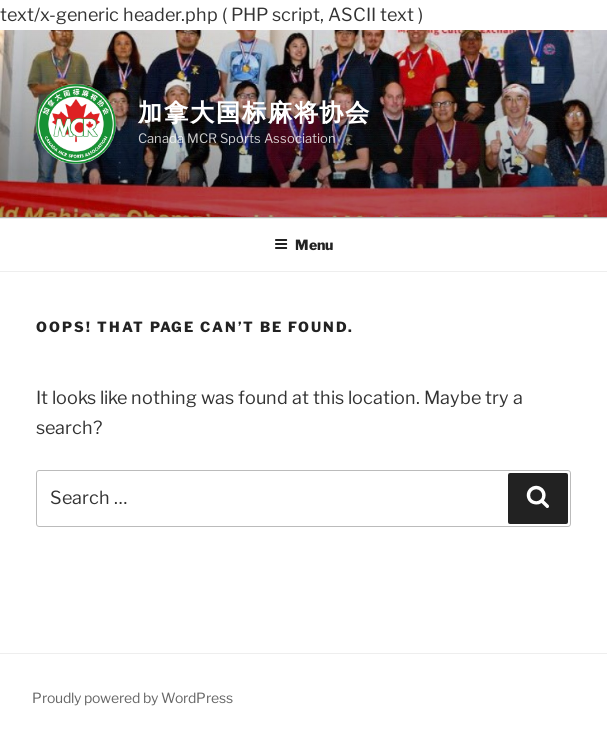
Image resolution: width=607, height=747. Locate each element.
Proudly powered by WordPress (132, 697)
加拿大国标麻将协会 (254, 112)
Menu (303, 244)
